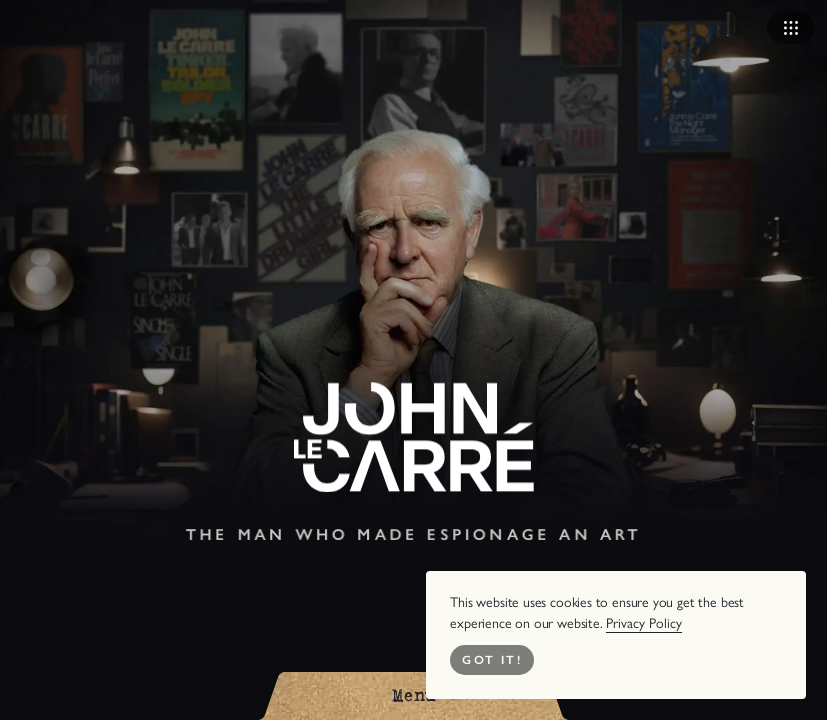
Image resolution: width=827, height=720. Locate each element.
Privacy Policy (644, 623)
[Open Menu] (414, 696)
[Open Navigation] (791, 28)
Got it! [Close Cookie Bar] (492, 660)
